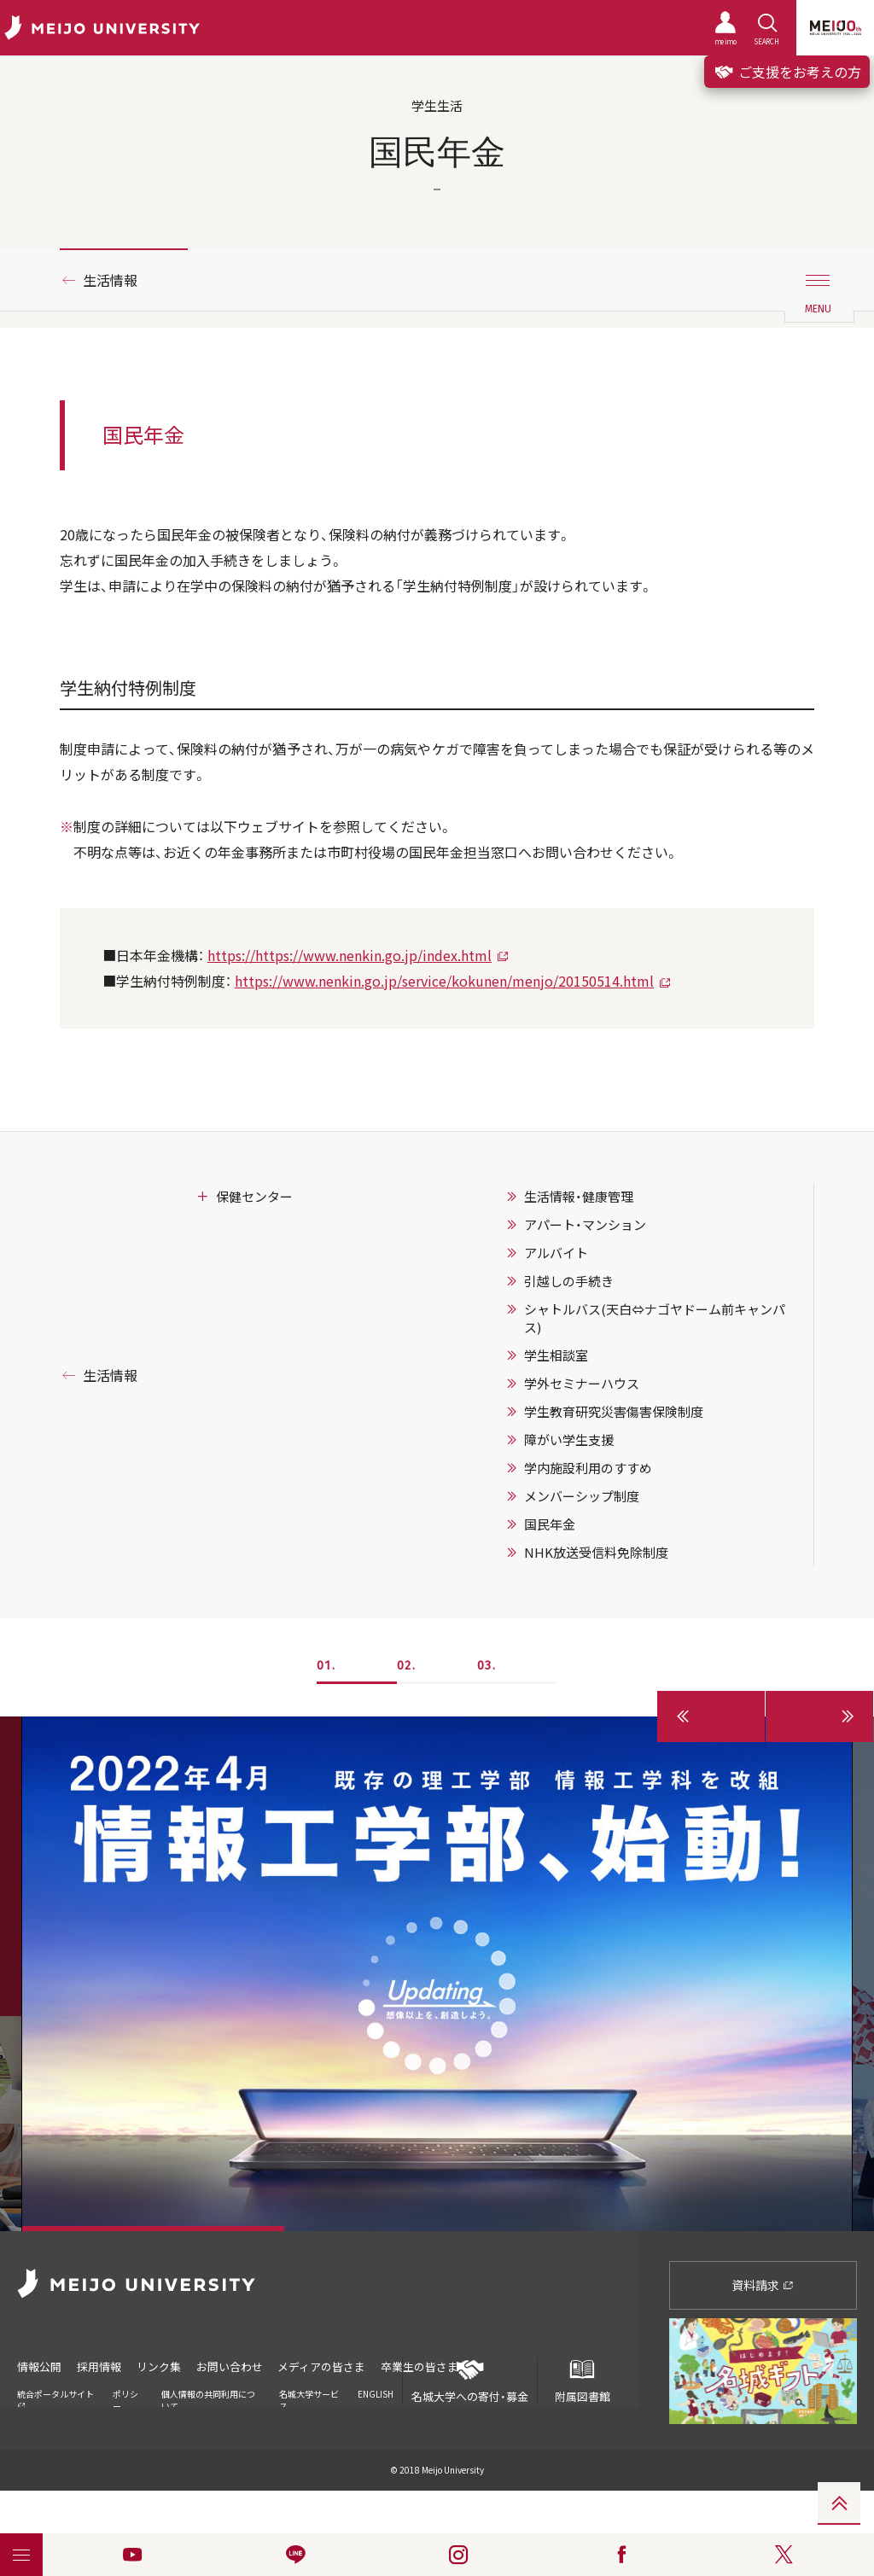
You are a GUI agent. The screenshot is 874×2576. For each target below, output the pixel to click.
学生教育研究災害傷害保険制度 (613, 1411)
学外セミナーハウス (581, 1383)
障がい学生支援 (569, 1440)
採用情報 (100, 2365)
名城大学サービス (309, 2398)
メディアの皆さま (326, 2365)
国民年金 (549, 1524)
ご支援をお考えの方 (787, 71)
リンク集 (160, 2365)
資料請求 (762, 2284)
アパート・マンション (585, 1224)
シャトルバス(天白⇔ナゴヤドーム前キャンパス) (654, 1318)
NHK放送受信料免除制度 (596, 1552)
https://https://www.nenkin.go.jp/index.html (349, 955)
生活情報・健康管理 (578, 1196)
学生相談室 (556, 1355)
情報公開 (39, 2365)
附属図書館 (582, 2381)
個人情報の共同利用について (208, 2398)
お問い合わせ (232, 2365)
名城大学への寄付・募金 (470, 2381)
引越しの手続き (569, 1281)
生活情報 (110, 280)
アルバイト (556, 1253)
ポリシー (125, 2398)
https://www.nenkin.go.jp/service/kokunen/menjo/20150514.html (444, 980)
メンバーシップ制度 (581, 1496)
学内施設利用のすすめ (588, 1468)
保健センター (254, 1196)
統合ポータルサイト (55, 2397)
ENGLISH (375, 2392)
